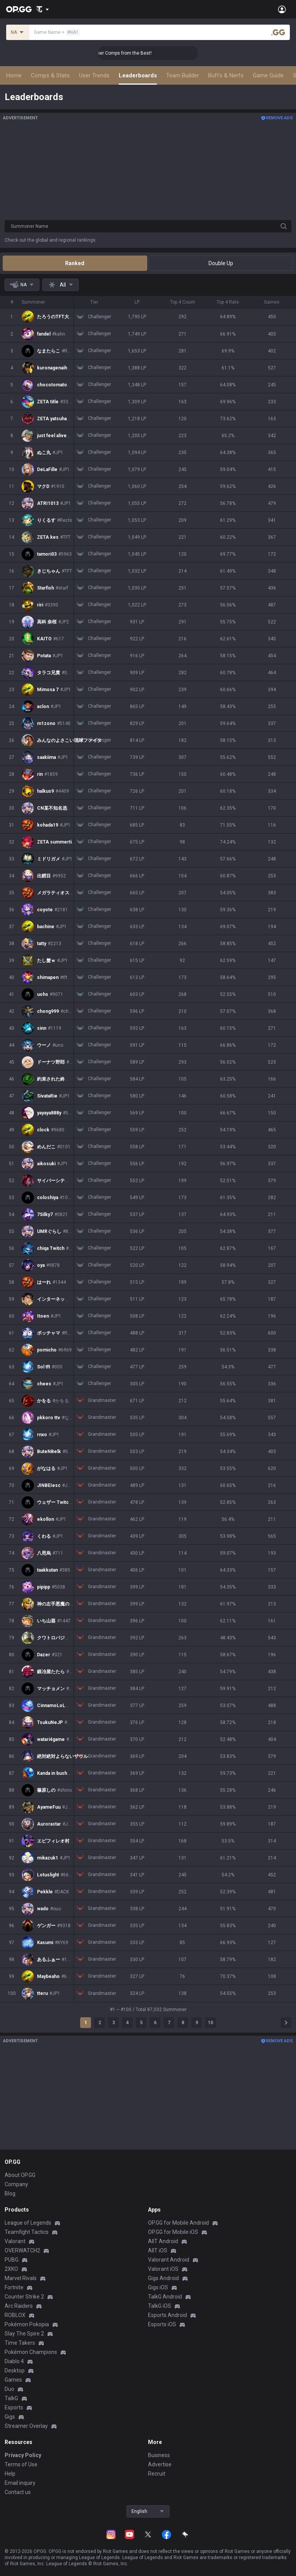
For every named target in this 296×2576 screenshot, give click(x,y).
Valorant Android (168, 2260)
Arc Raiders (19, 2306)
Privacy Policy (23, 2455)
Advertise (160, 2464)
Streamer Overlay (26, 2426)
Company (16, 2184)
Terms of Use (21, 2464)
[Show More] (42, 9)
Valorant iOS (163, 2269)
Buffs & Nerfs (226, 75)
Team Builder (182, 75)
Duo (9, 2389)
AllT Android (163, 2241)
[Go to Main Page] (19, 9)
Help (10, 2474)
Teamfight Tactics (27, 2232)
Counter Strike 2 (24, 2297)
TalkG (11, 2398)
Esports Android (167, 2315)
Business (159, 2455)
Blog (10, 2193)
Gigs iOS (158, 2287)
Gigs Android (163, 2278)
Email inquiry (20, 2483)
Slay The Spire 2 (24, 2333)
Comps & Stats (50, 75)
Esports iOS (162, 2324)
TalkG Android (165, 2297)
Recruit (156, 2474)
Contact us (18, 2492)
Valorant (15, 2241)
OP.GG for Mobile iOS (173, 2232)
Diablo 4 (14, 2361)
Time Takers (20, 2343)
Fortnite (14, 2287)
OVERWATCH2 (22, 2250)
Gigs (10, 2417)
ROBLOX (15, 2315)
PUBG (11, 2260)
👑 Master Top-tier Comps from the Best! (149, 53)
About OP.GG (20, 2175)
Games (13, 2380)
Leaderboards (138, 75)
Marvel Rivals (21, 2278)
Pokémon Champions (31, 2352)
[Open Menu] (282, 9)
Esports (14, 2407)
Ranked (74, 263)
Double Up (221, 263)
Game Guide (268, 75)
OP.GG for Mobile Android (178, 2223)
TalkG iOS (159, 2306)
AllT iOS (157, 2250)
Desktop (15, 2370)
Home (14, 75)
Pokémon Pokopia (27, 2324)
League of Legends (28, 2223)
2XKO (11, 2269)
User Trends (94, 75)
